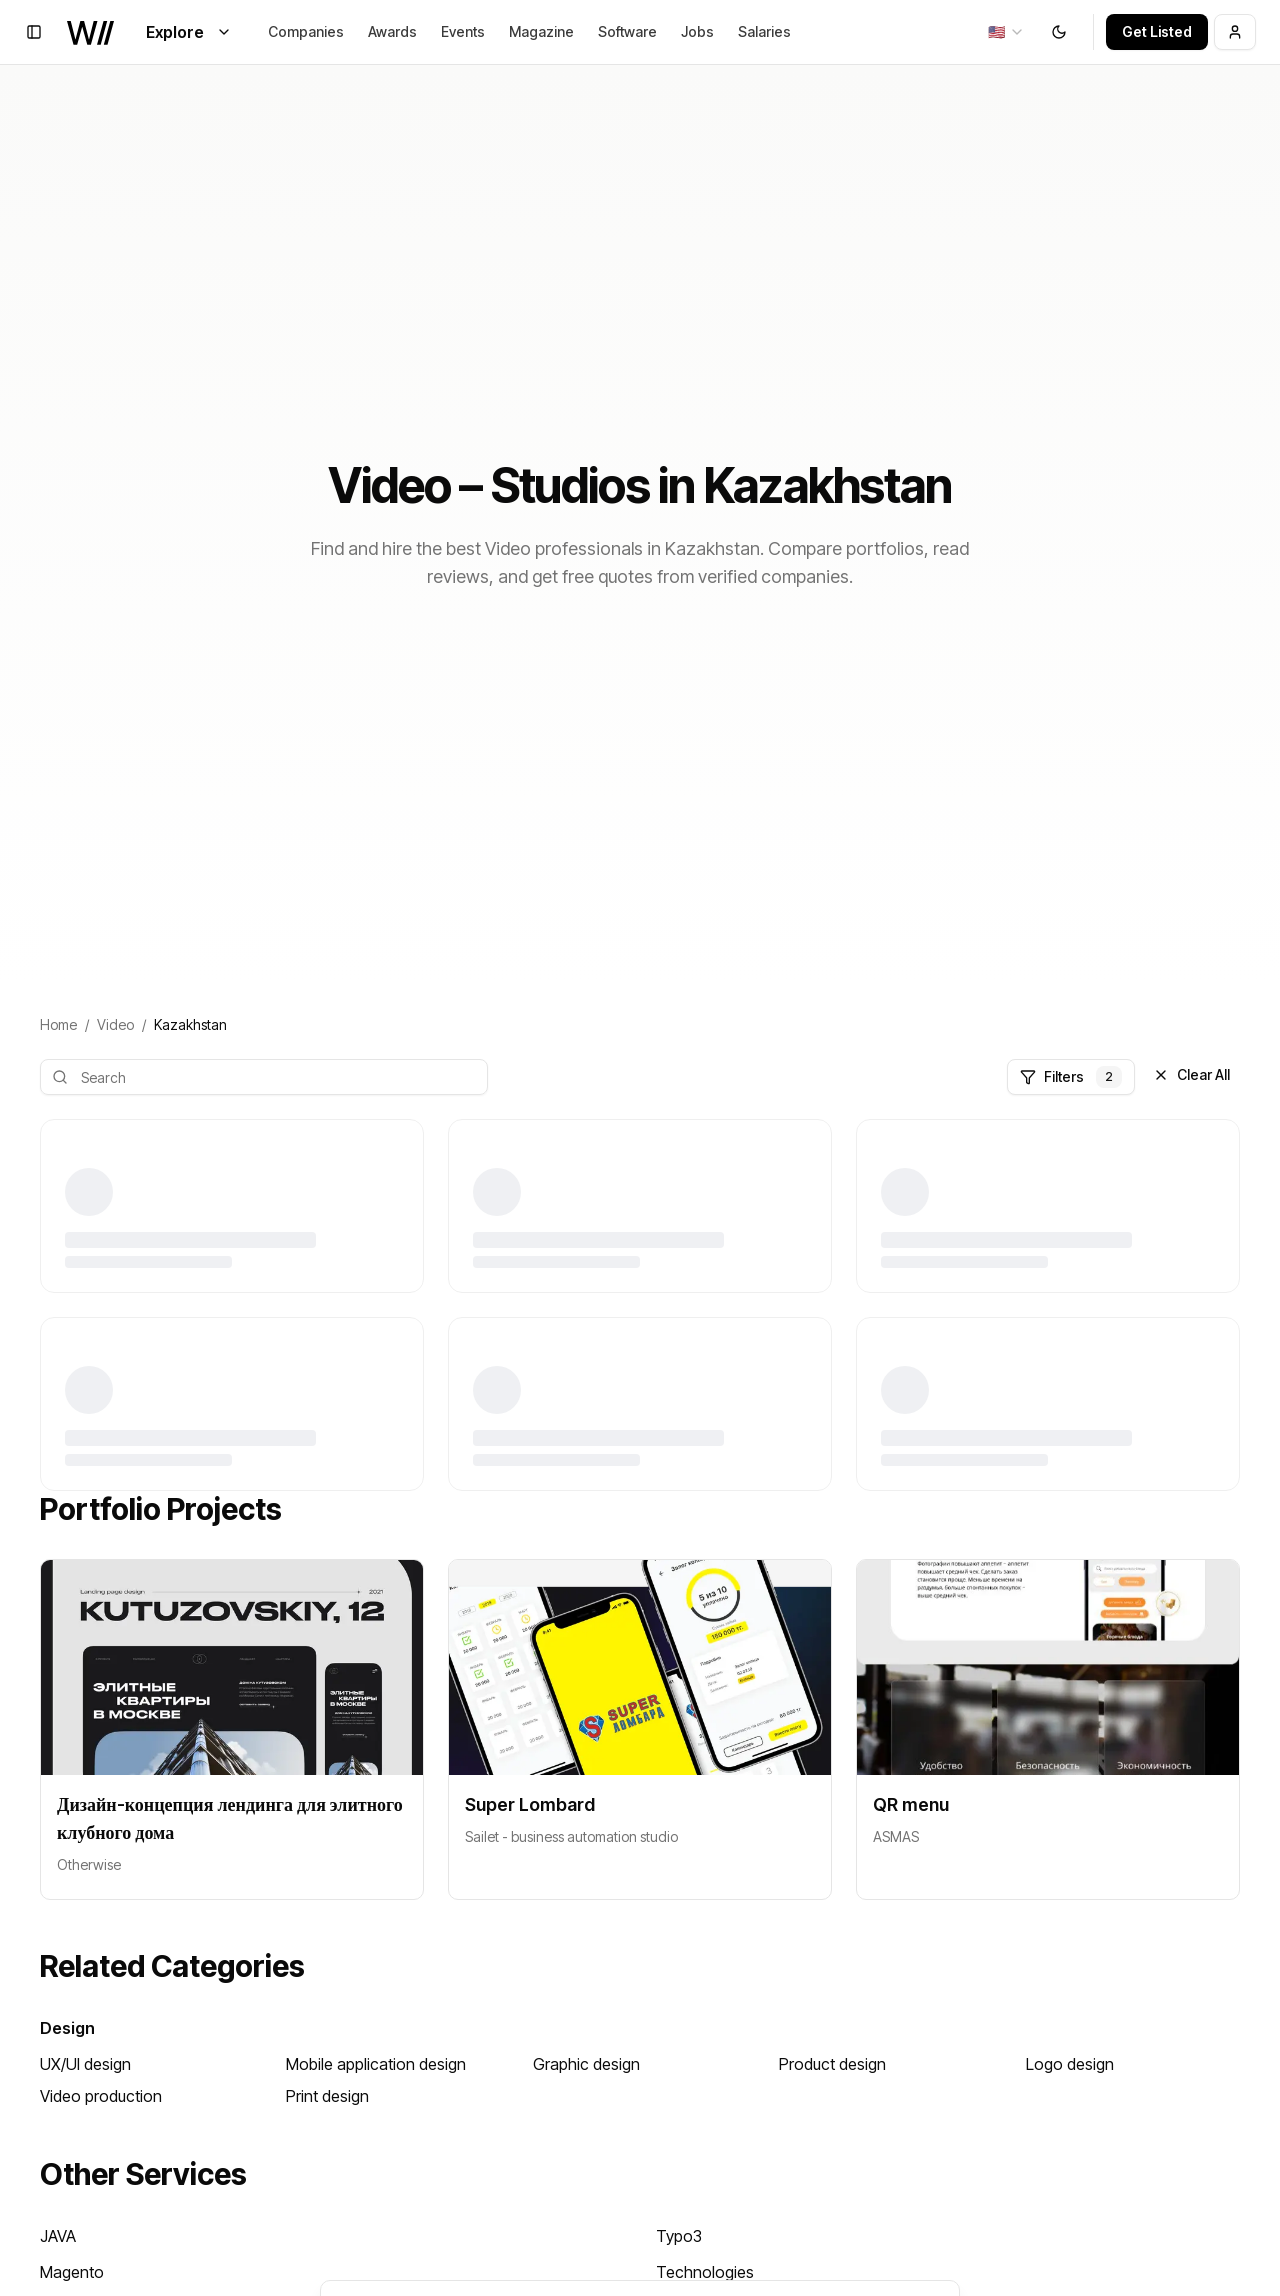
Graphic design (586, 2064)
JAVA (58, 2236)
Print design (327, 2096)
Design (67, 2028)
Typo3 (679, 2236)
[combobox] (1006, 32)
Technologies (705, 2272)
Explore (189, 32)
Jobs (697, 31)
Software (627, 31)
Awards (392, 31)
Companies (306, 31)
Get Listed (1157, 31)
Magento (72, 2272)
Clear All (1191, 1074)
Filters (1071, 1077)
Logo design (1070, 2064)
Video (115, 1024)
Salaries (764, 31)
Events (463, 31)
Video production (101, 2096)
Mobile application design (376, 2064)
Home (58, 1024)
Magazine (541, 31)
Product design (832, 2064)
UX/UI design (85, 2064)
